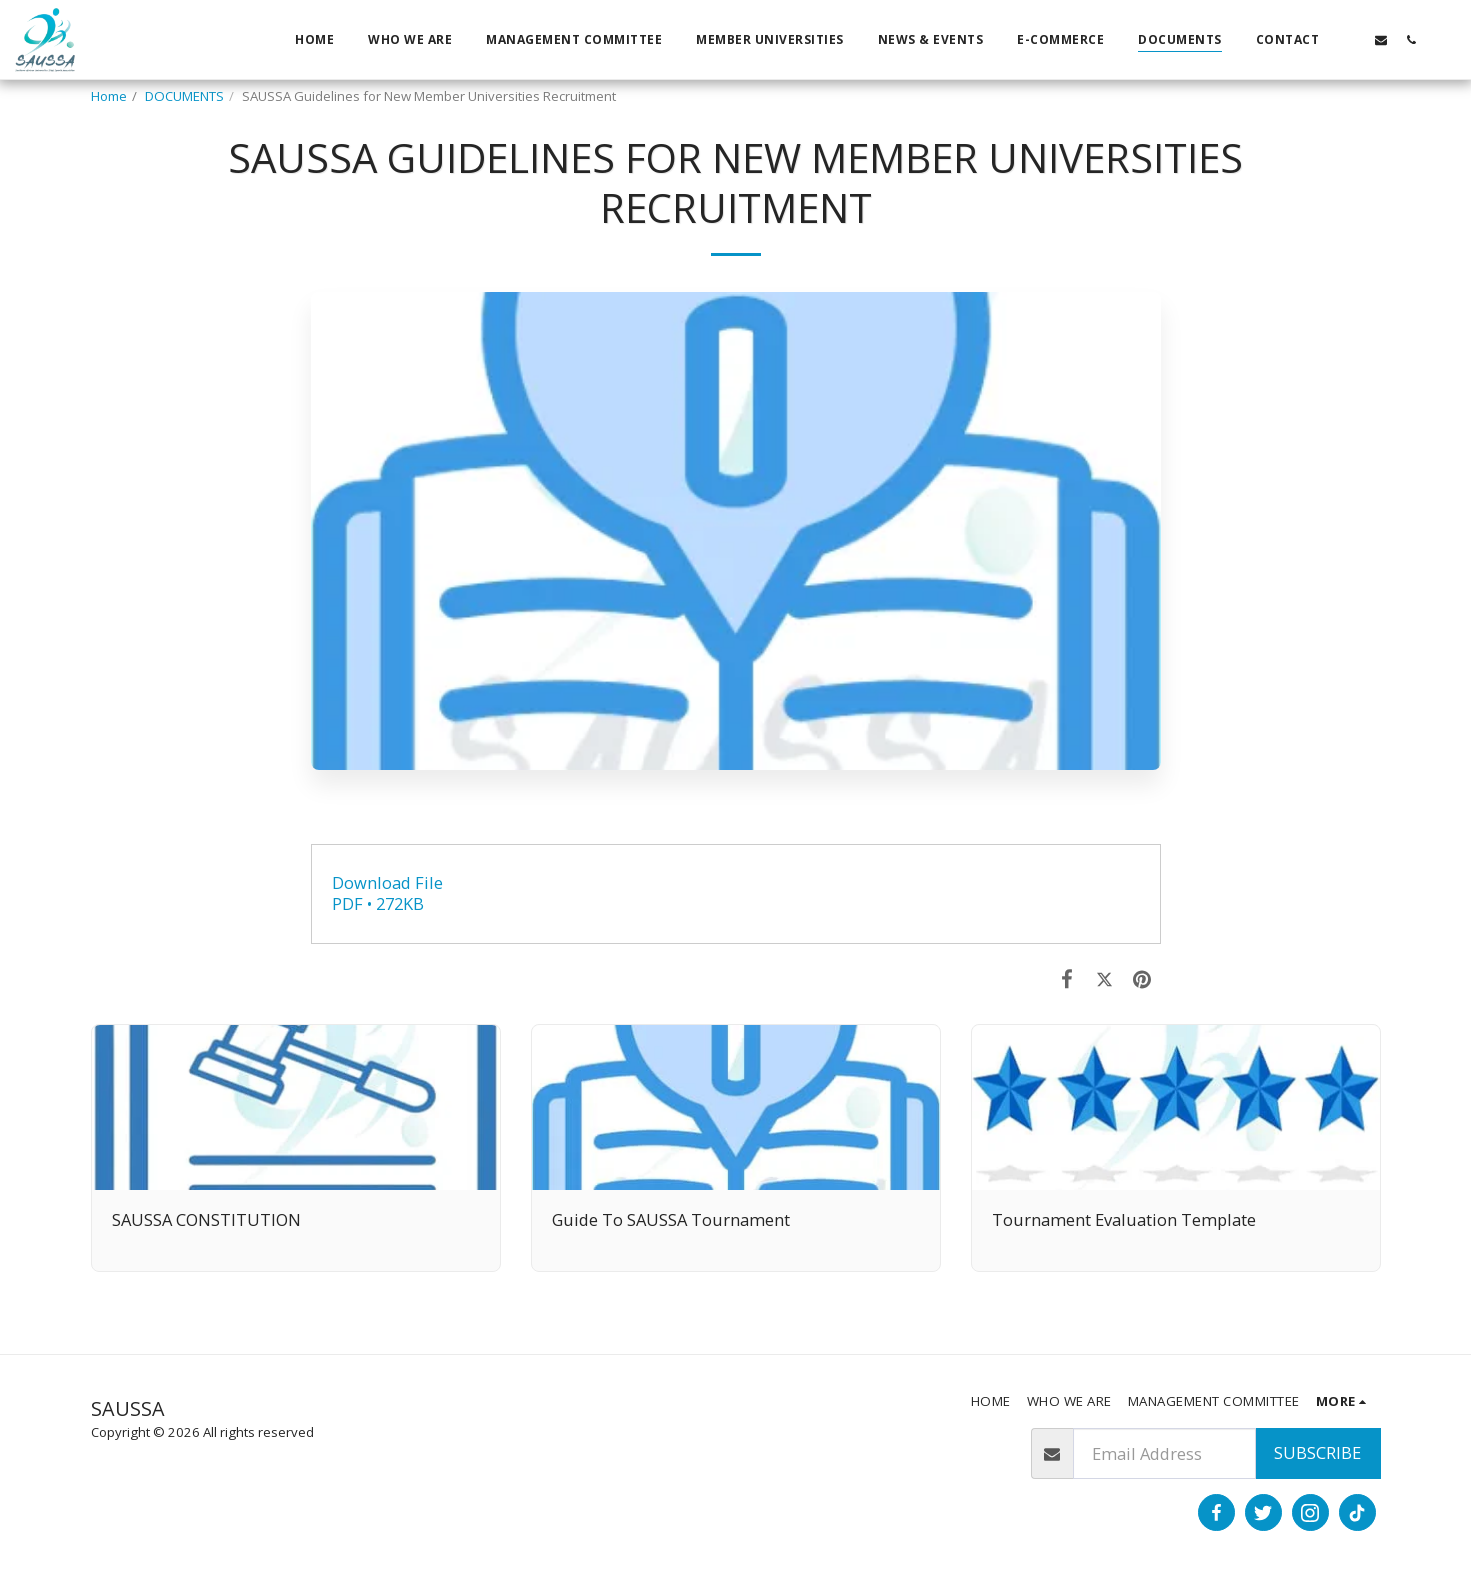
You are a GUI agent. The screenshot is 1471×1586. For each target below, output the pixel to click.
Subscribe (1317, 1452)
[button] (1351, 39)
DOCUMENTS (184, 96)
